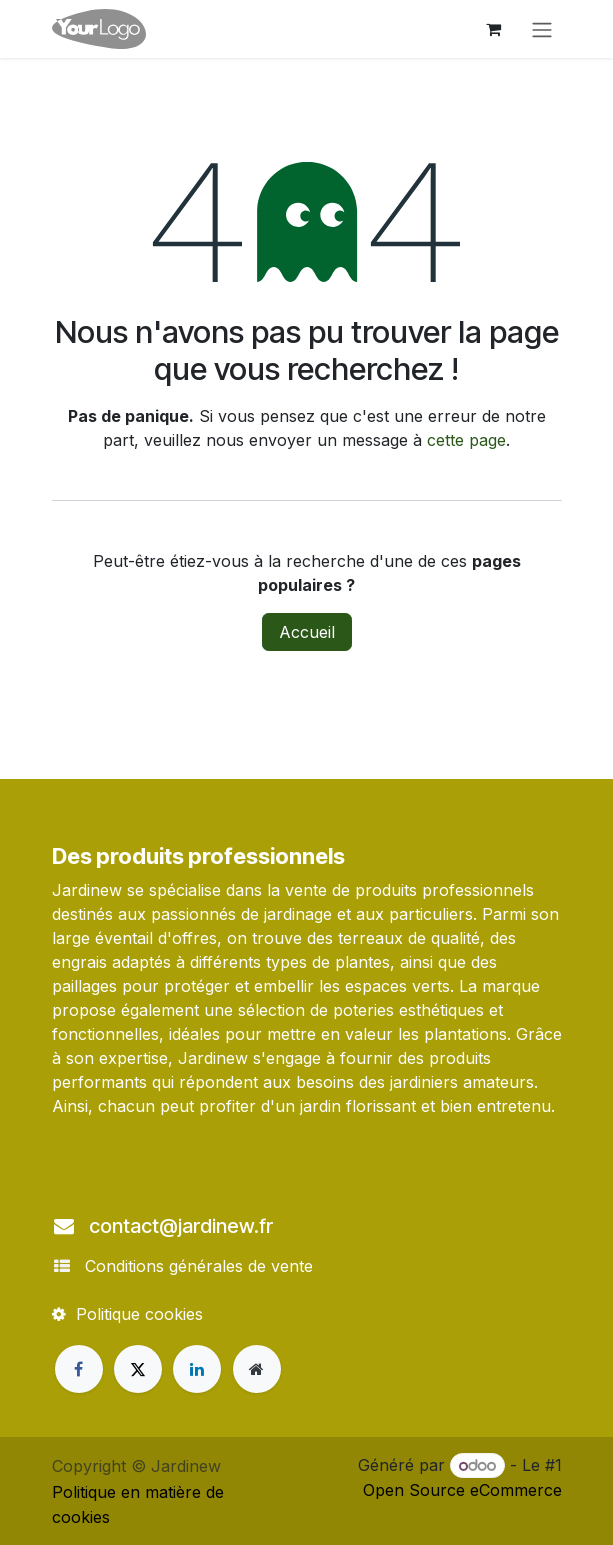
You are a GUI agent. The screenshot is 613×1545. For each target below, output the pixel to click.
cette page (466, 440)
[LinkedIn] (197, 1369)
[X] (138, 1369)
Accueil (307, 632)
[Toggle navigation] (542, 29)
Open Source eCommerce (462, 1490)
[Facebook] (79, 1369)
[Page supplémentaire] (257, 1369)
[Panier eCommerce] (494, 29)
